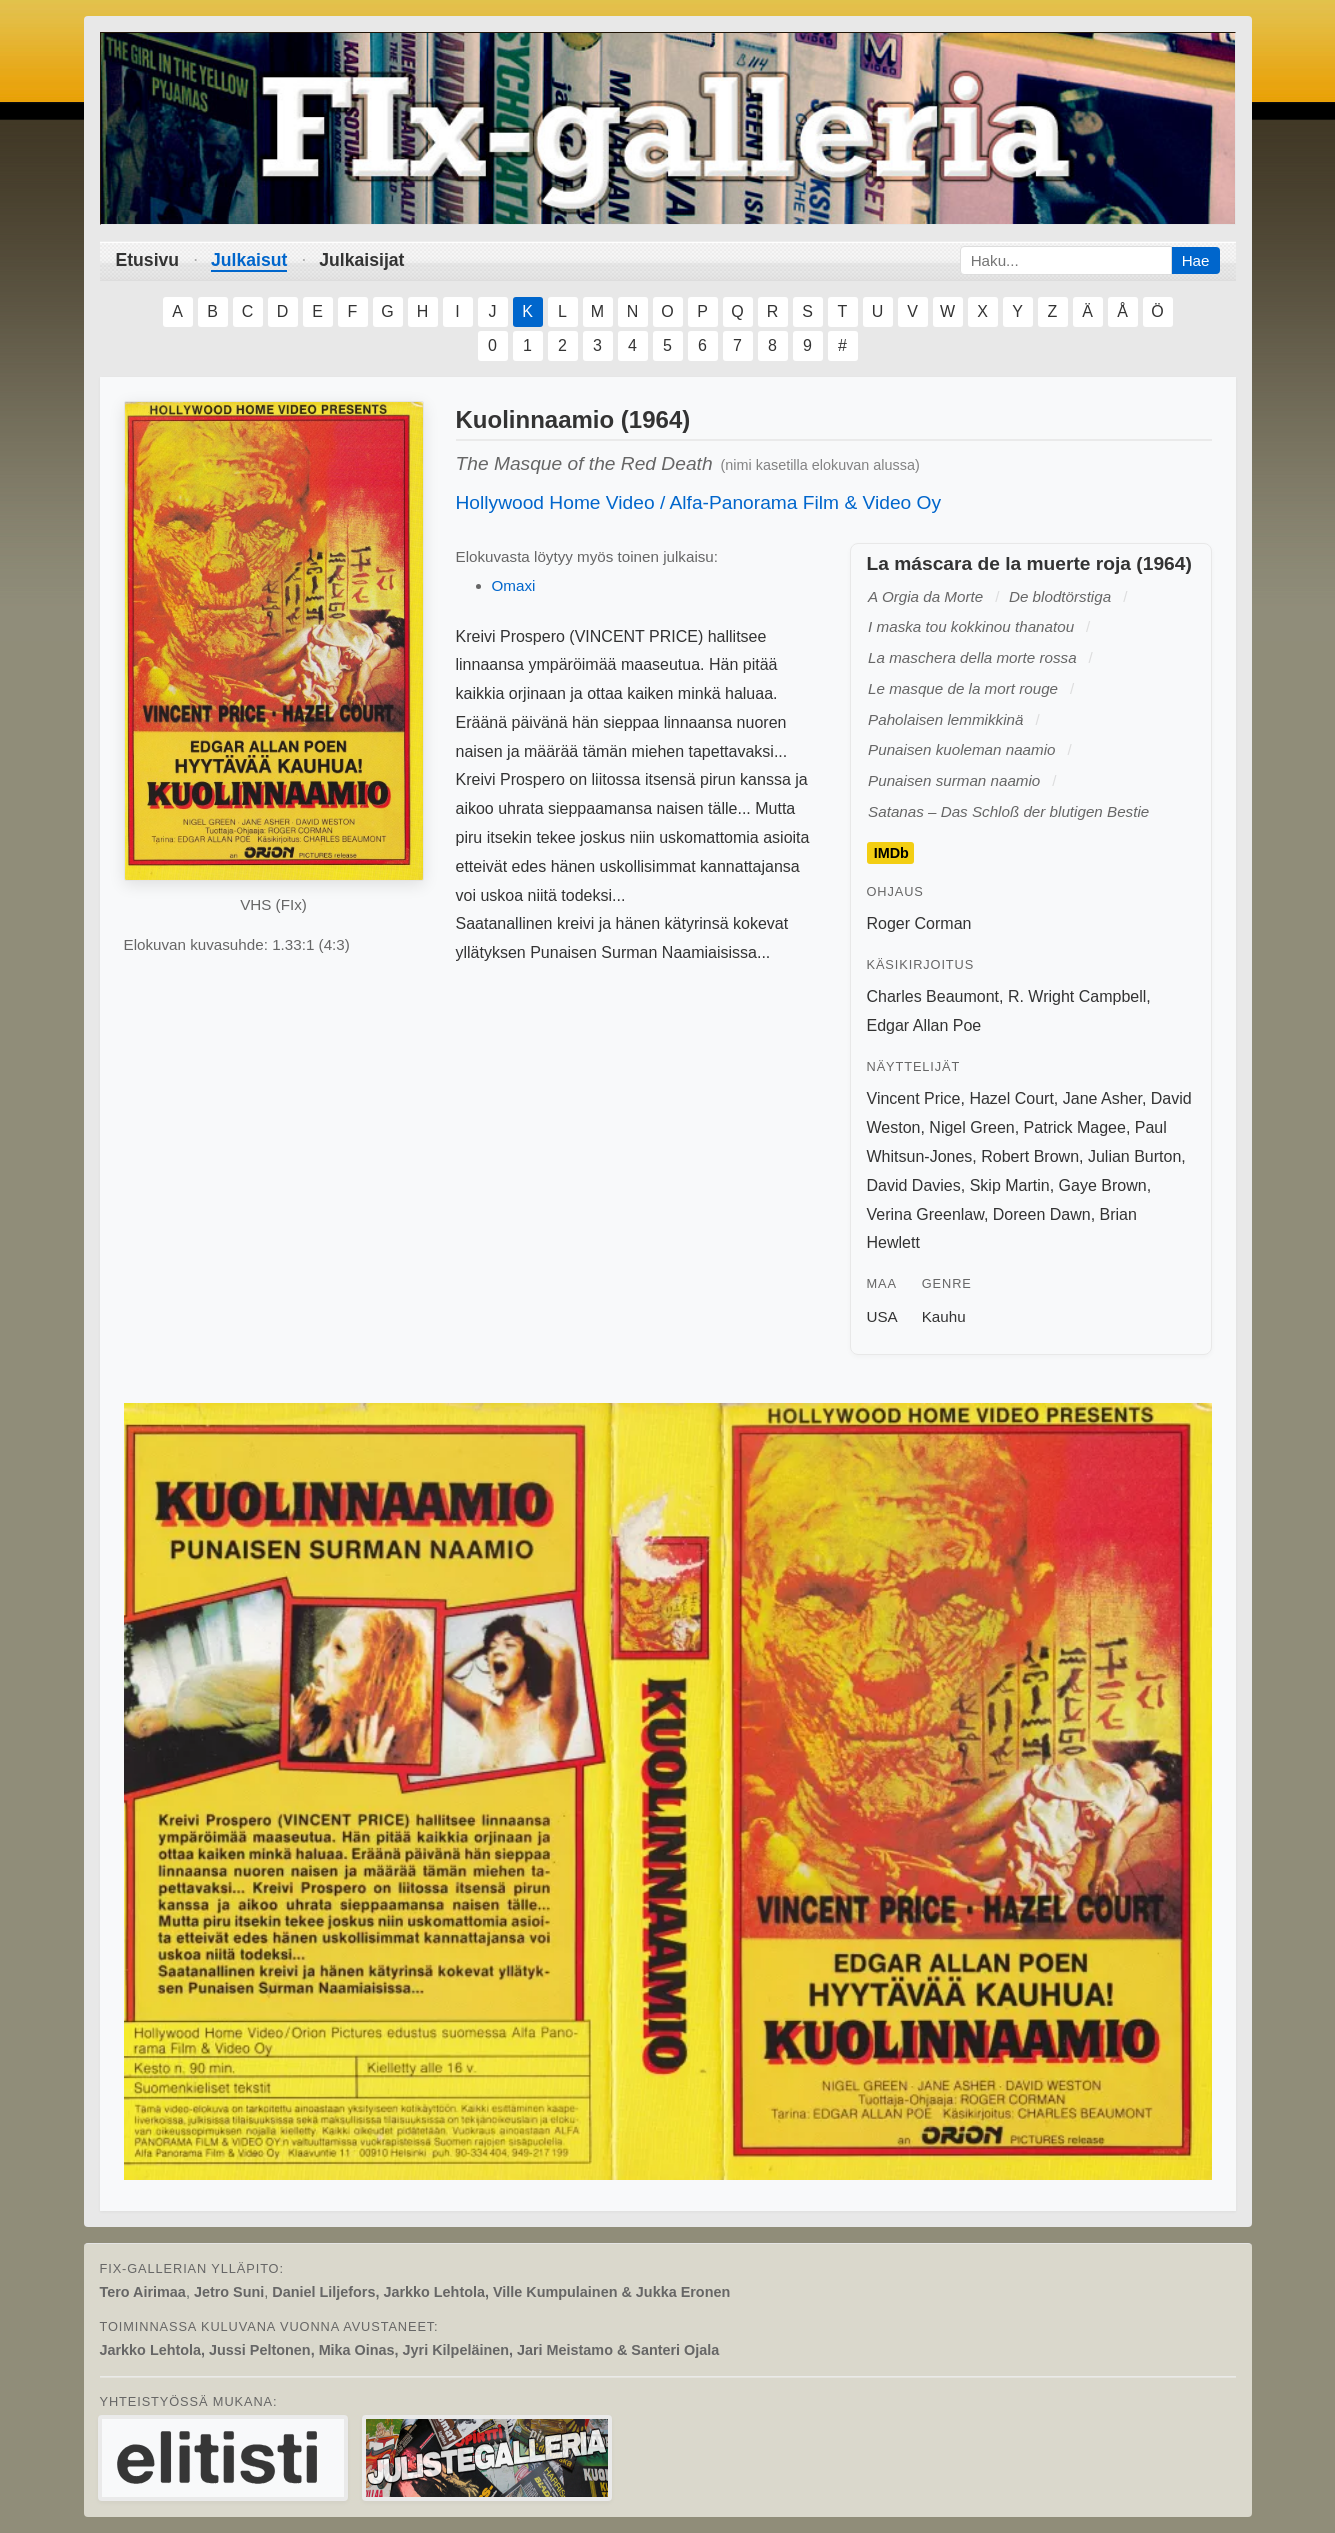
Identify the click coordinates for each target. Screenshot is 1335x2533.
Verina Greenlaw (925, 1214)
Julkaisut (249, 260)
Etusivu (148, 260)
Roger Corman (919, 923)
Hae (1196, 260)
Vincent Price (914, 1098)
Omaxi (514, 585)
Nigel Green (971, 1127)
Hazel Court (1011, 1098)
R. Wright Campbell (1077, 996)
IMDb (891, 853)
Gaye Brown (1103, 1185)
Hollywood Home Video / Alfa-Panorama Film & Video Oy (699, 502)
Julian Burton (1134, 1156)
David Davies (914, 1185)
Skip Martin (1010, 1185)
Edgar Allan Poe (924, 1025)
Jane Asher (1102, 1098)
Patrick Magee (1075, 1127)
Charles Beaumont (933, 996)
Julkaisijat (361, 260)
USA (882, 1316)
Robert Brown (1030, 1156)
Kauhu (944, 1316)
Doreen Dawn (1042, 1214)
